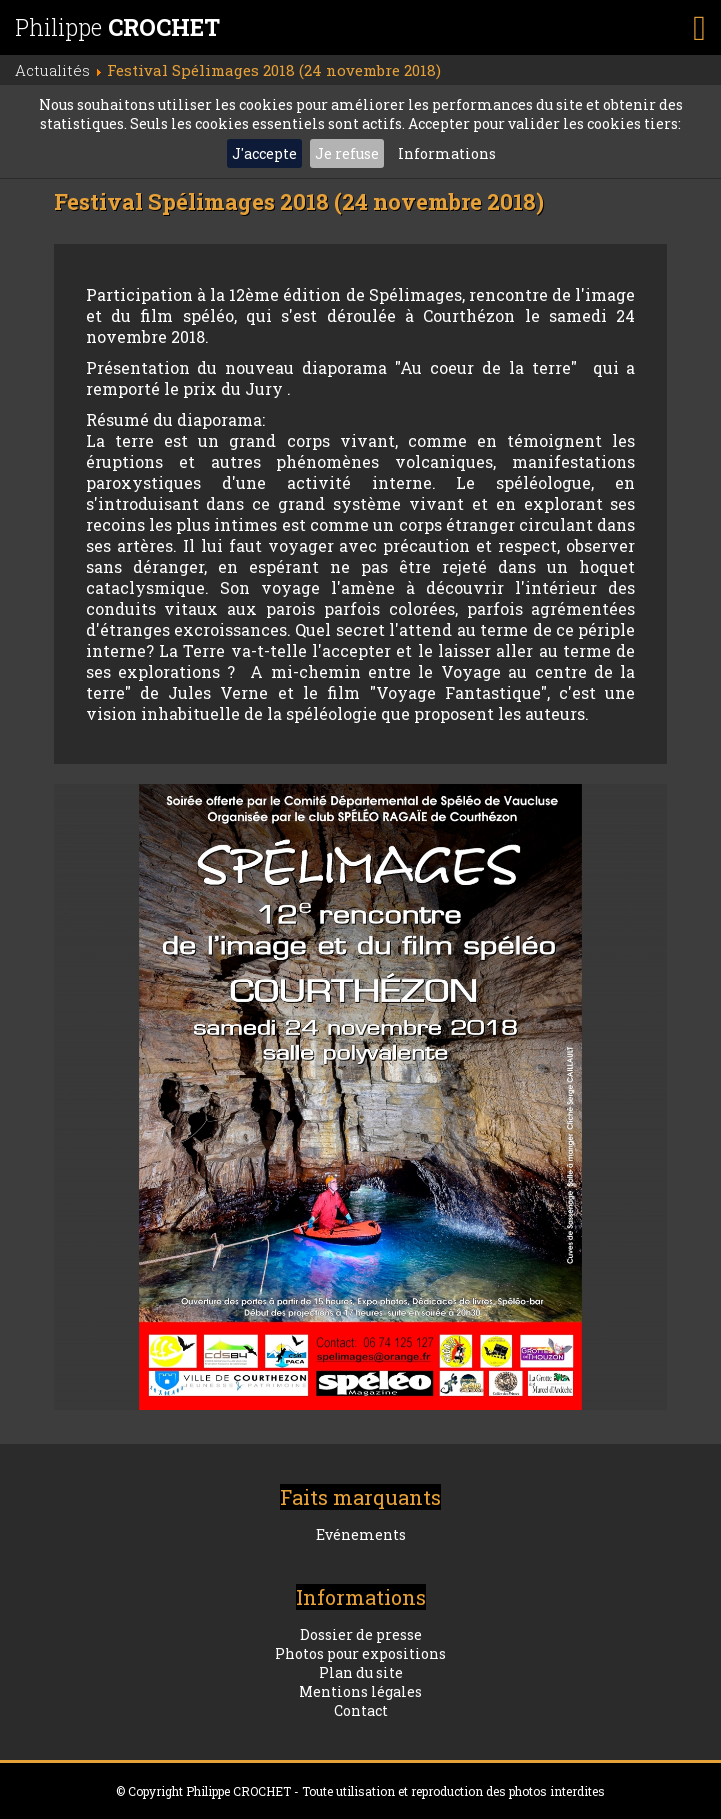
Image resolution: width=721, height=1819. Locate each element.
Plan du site (361, 1672)
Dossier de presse (361, 1634)
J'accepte (264, 153)
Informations (447, 153)
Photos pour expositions (360, 1653)
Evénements (361, 1534)
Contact (361, 1710)
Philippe (117, 27)
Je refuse (347, 153)
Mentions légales (360, 1691)
